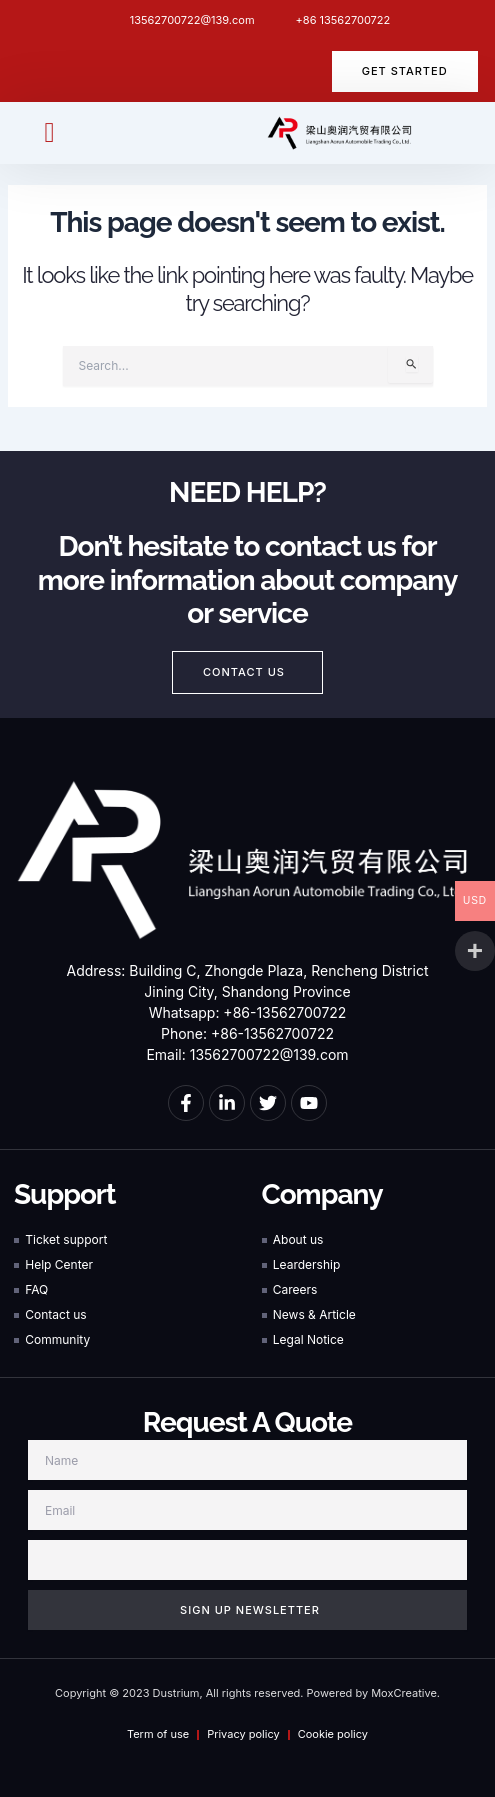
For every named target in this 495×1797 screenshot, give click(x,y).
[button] (49, 133)
